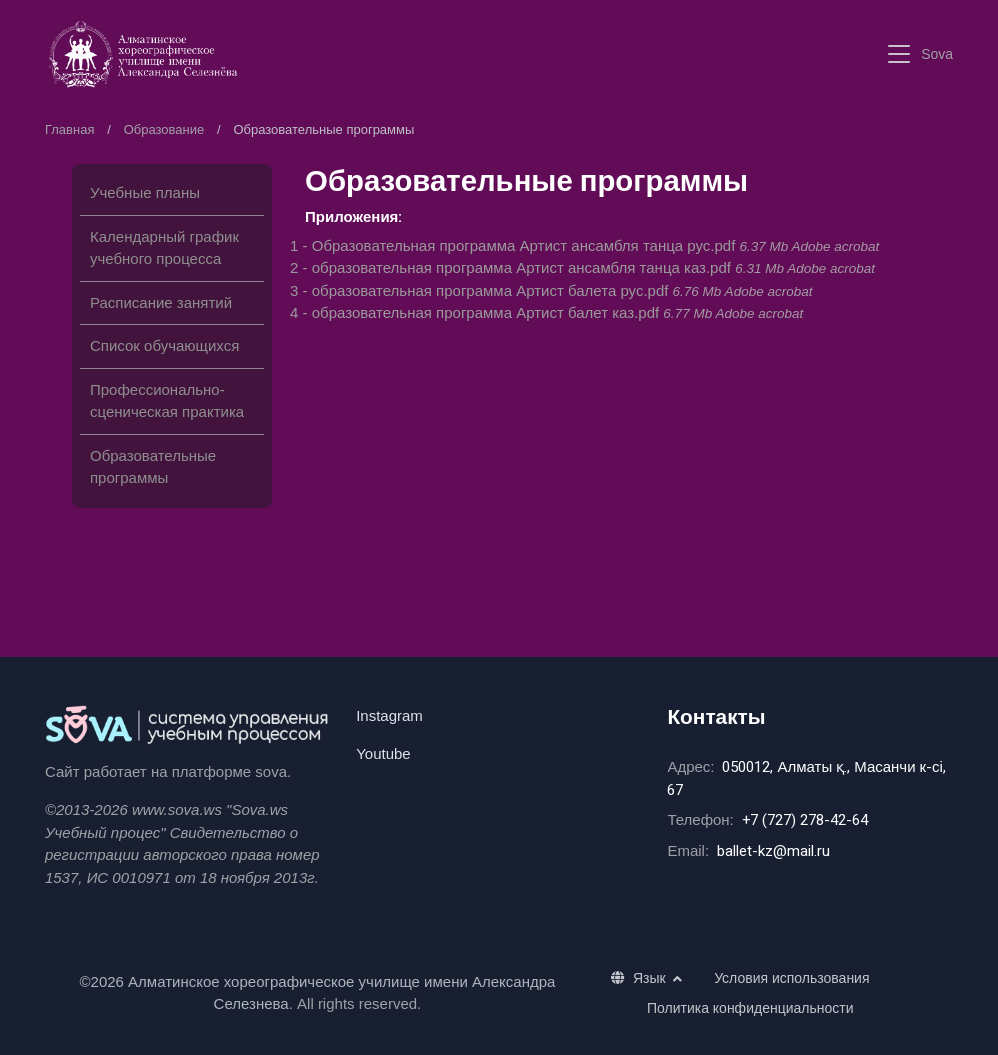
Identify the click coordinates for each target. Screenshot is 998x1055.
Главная (69, 129)
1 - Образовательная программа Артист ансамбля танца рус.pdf (584, 245)
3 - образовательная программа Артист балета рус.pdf (551, 290)
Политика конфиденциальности (750, 1008)
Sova (937, 54)
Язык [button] (640, 978)
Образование (164, 129)
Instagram (389, 715)
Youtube (383, 753)
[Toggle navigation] (899, 54)
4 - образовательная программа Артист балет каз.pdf (546, 312)
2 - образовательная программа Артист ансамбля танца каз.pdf (582, 267)
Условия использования (791, 978)
